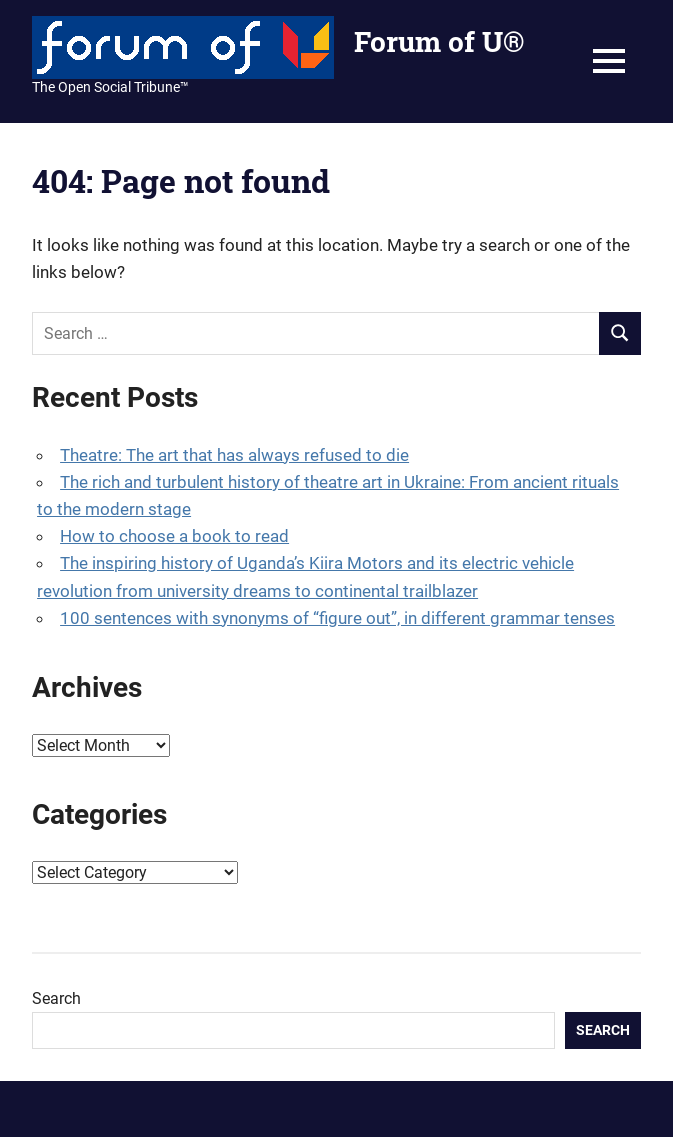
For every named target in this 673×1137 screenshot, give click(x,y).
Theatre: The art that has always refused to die (234, 455)
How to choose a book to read (174, 536)
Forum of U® (439, 41)
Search (56, 998)
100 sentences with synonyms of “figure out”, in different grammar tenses (337, 618)
